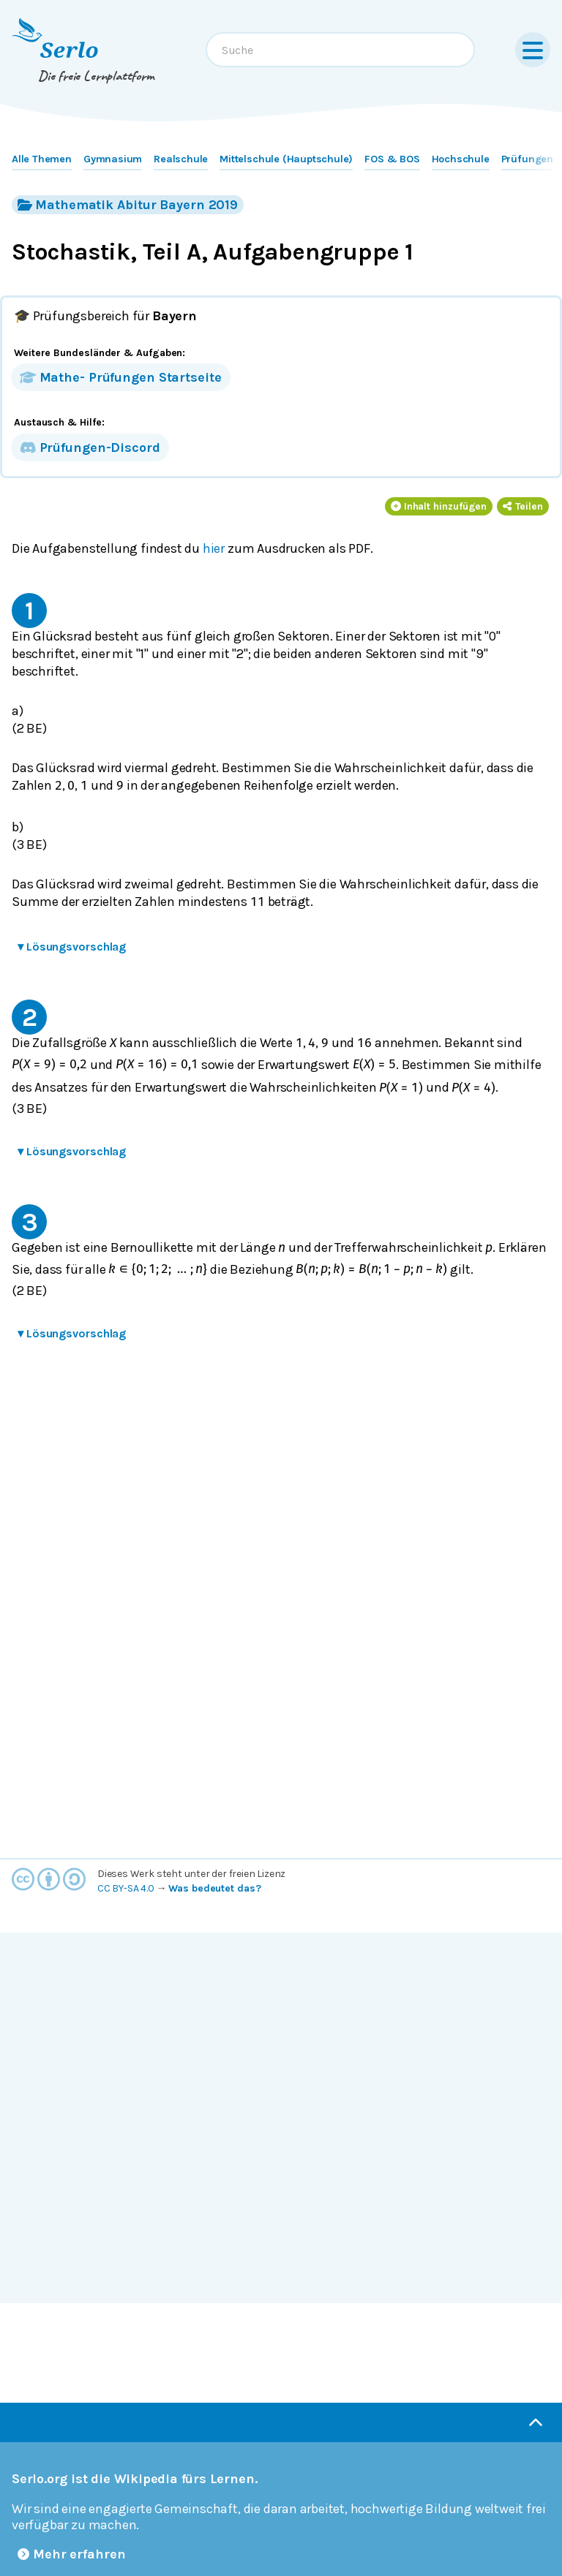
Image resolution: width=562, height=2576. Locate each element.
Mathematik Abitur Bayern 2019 (128, 204)
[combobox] (340, 49)
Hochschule (461, 159)
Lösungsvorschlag (72, 946)
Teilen (523, 506)
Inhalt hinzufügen (439, 506)
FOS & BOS (391, 159)
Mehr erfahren (72, 2554)
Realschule (181, 159)
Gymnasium (112, 159)
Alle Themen (42, 159)
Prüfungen (527, 159)
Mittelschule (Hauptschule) (286, 159)
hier (214, 548)
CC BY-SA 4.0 (125, 1888)
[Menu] (532, 49)
